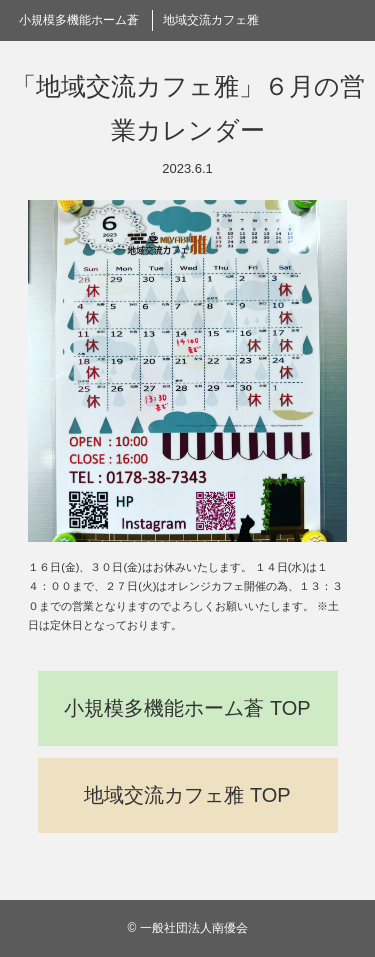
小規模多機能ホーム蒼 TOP (187, 708)
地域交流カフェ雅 (211, 20)
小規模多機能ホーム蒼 (79, 20)
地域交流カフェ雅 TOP (187, 795)
